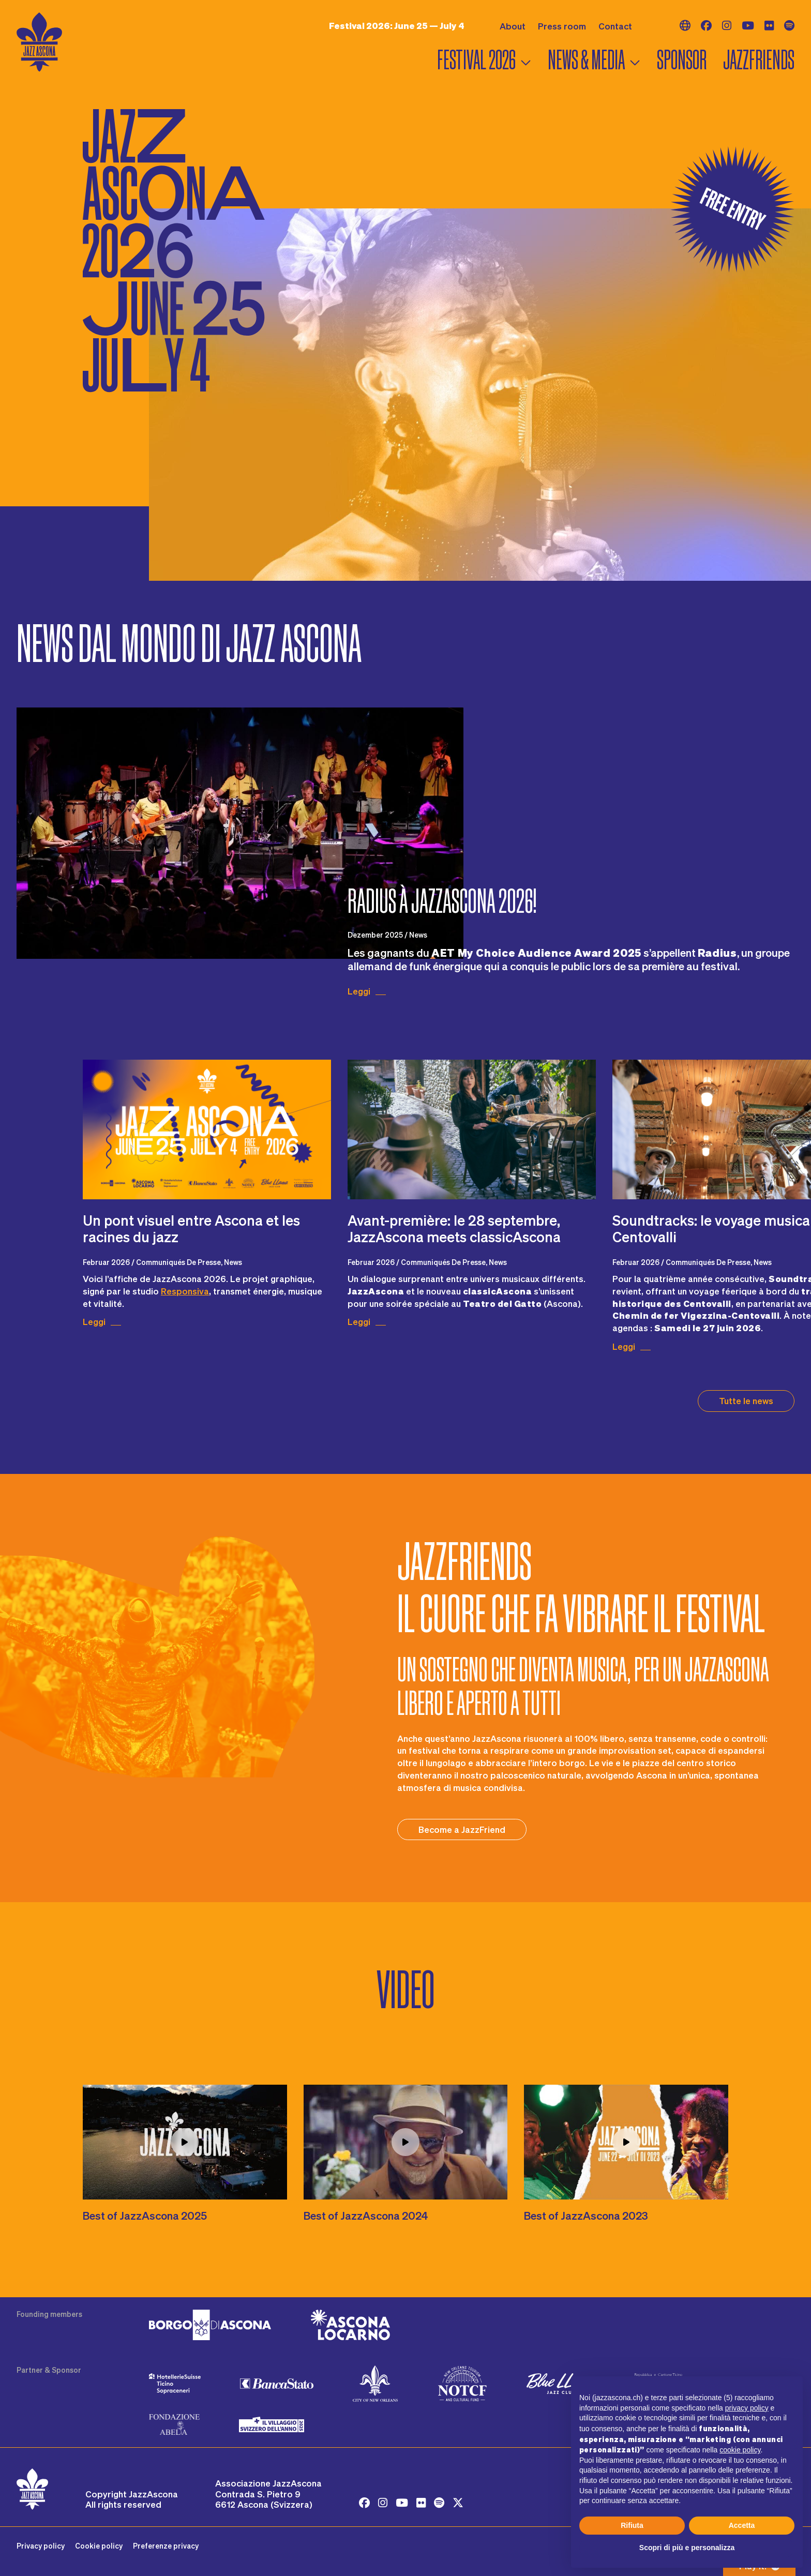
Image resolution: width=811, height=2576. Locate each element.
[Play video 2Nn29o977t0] (626, 2142)
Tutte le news (746, 1400)
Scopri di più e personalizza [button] (686, 2547)
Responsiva (185, 1291)
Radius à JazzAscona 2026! (442, 901)
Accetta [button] (742, 2525)
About (512, 26)
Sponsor (682, 59)
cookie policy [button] (739, 2450)
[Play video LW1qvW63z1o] (406, 2142)
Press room (562, 26)
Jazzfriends (758, 59)
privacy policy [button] (747, 2408)
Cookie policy (99, 2545)
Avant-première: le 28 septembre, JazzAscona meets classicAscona (454, 1228)
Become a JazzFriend (461, 1829)
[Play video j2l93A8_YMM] (185, 2142)
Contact (615, 26)
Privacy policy (41, 2545)
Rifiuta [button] (632, 2525)
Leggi (359, 991)
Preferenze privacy (166, 2545)
